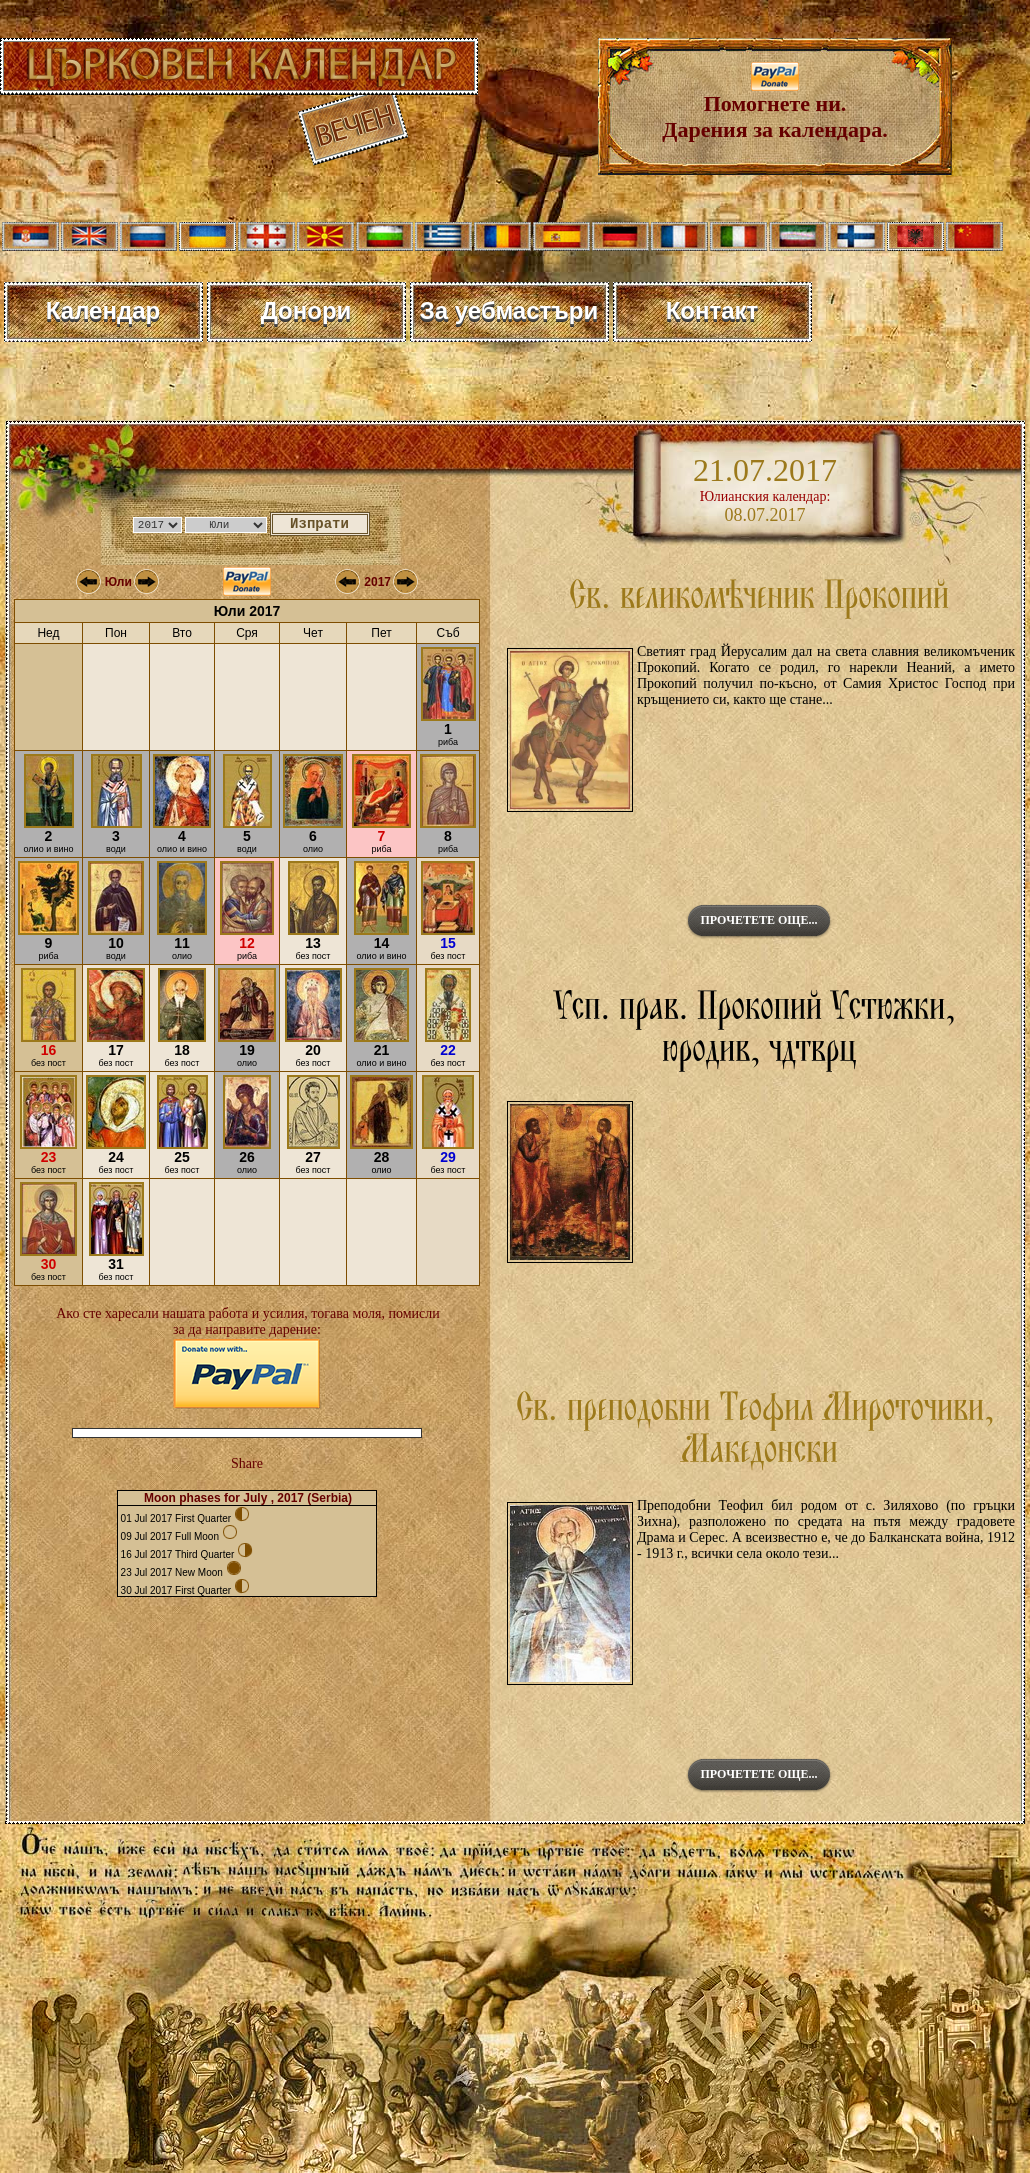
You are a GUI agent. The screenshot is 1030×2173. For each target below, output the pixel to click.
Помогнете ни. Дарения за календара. (774, 106)
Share (247, 1463)
